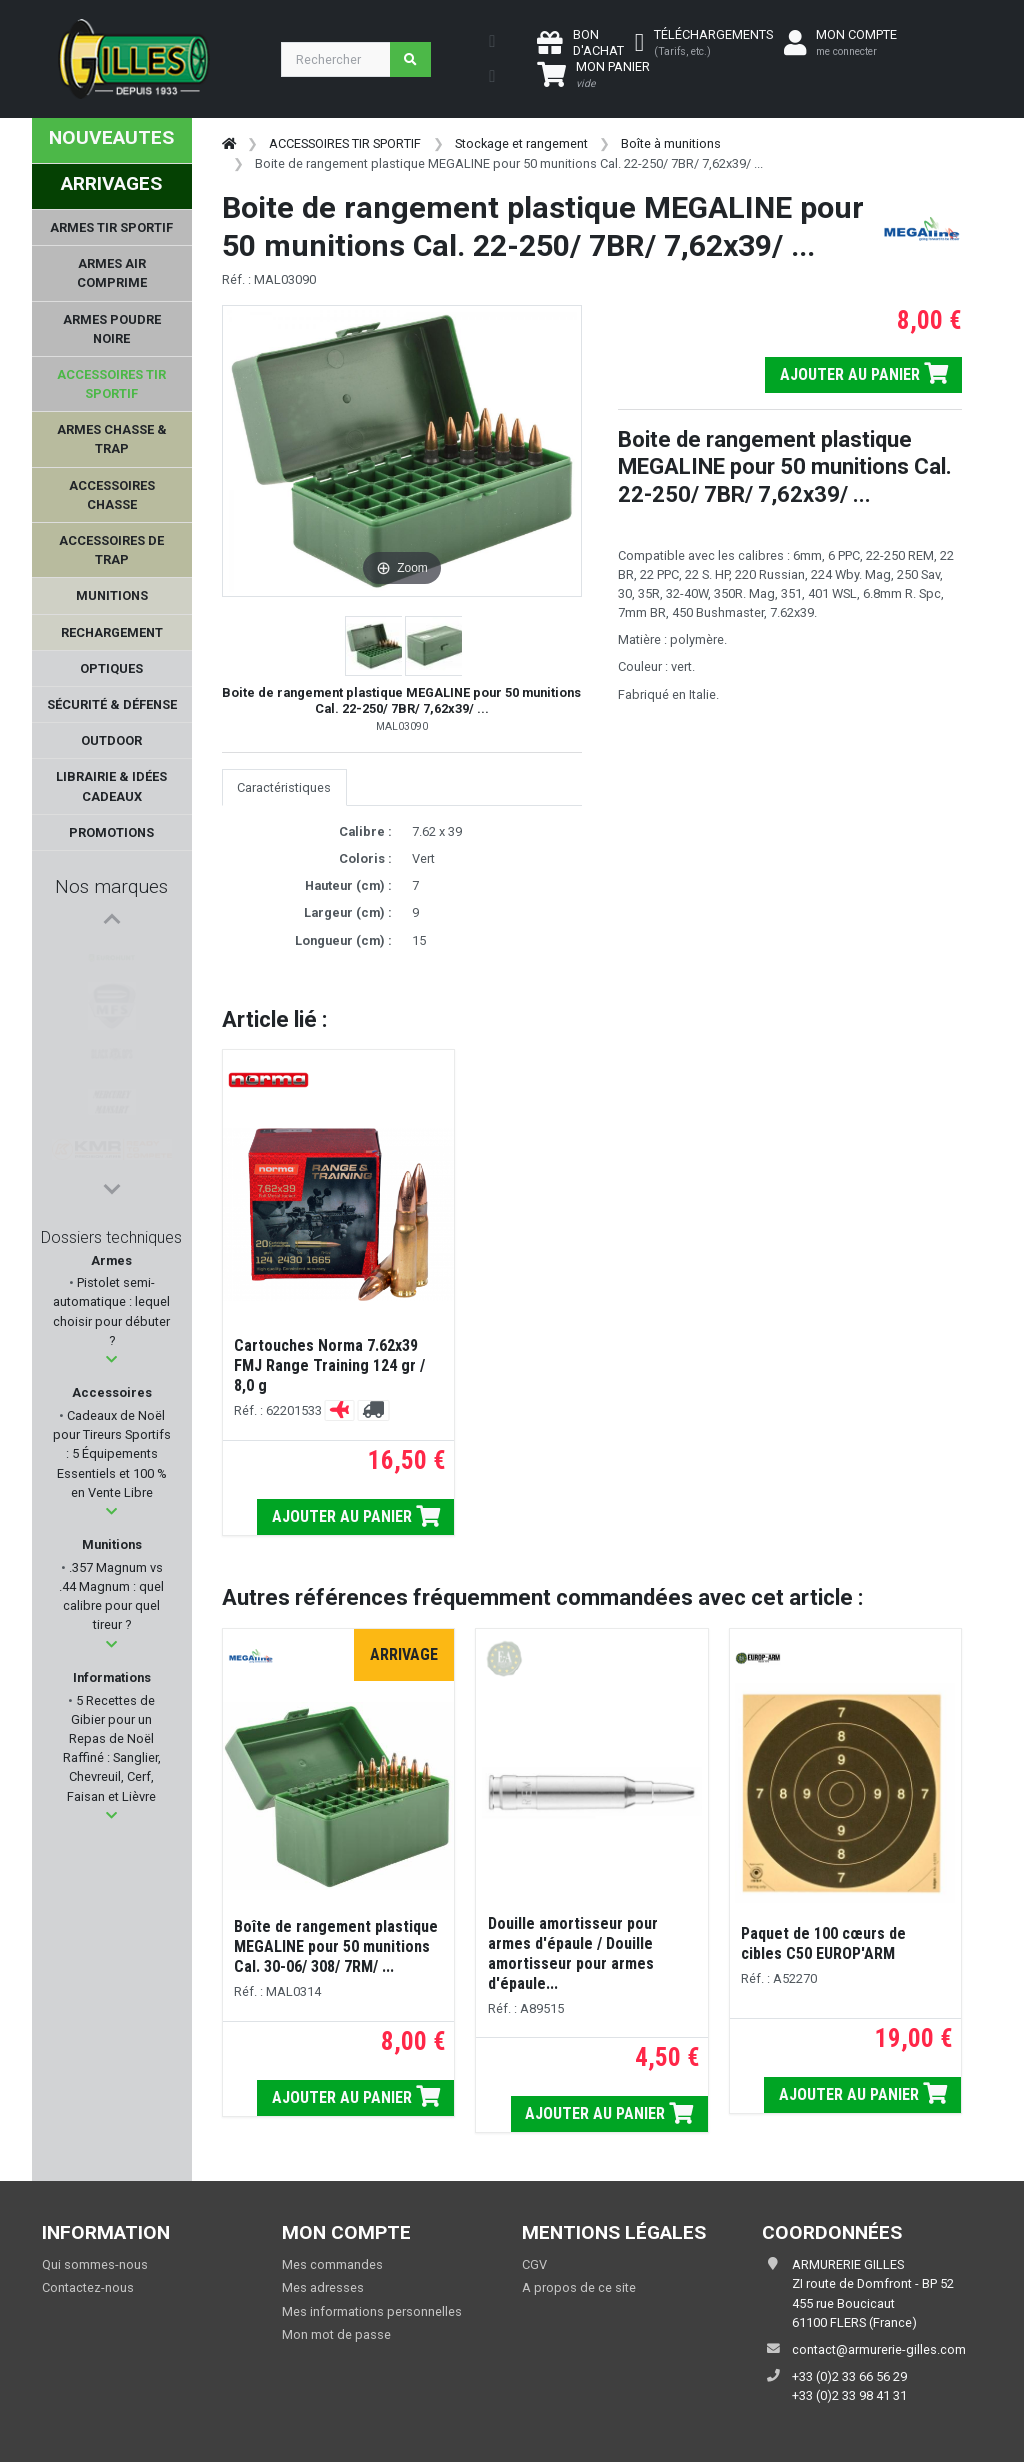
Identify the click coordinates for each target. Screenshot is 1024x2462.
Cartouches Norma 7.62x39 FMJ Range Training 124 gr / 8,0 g (329, 1365)
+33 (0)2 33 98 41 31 (849, 2395)
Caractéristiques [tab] (284, 787)
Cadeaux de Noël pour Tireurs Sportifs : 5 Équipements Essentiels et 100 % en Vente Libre (112, 1454)
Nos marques (111, 886)
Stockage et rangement (521, 143)
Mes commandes (332, 2264)
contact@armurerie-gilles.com (879, 2349)
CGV (534, 2264)
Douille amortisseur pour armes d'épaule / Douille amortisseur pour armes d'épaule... (573, 1953)
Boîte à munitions (671, 143)
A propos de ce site (579, 2287)
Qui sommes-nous (95, 2264)
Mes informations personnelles (372, 2311)
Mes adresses (323, 2287)
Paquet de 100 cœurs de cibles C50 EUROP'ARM (823, 1943)
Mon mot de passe (336, 2334)
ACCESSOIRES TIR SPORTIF (345, 143)
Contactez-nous (88, 2287)
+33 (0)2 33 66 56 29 (849, 2376)
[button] (111, 1359)
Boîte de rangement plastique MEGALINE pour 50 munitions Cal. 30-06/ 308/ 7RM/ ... (336, 1946)
